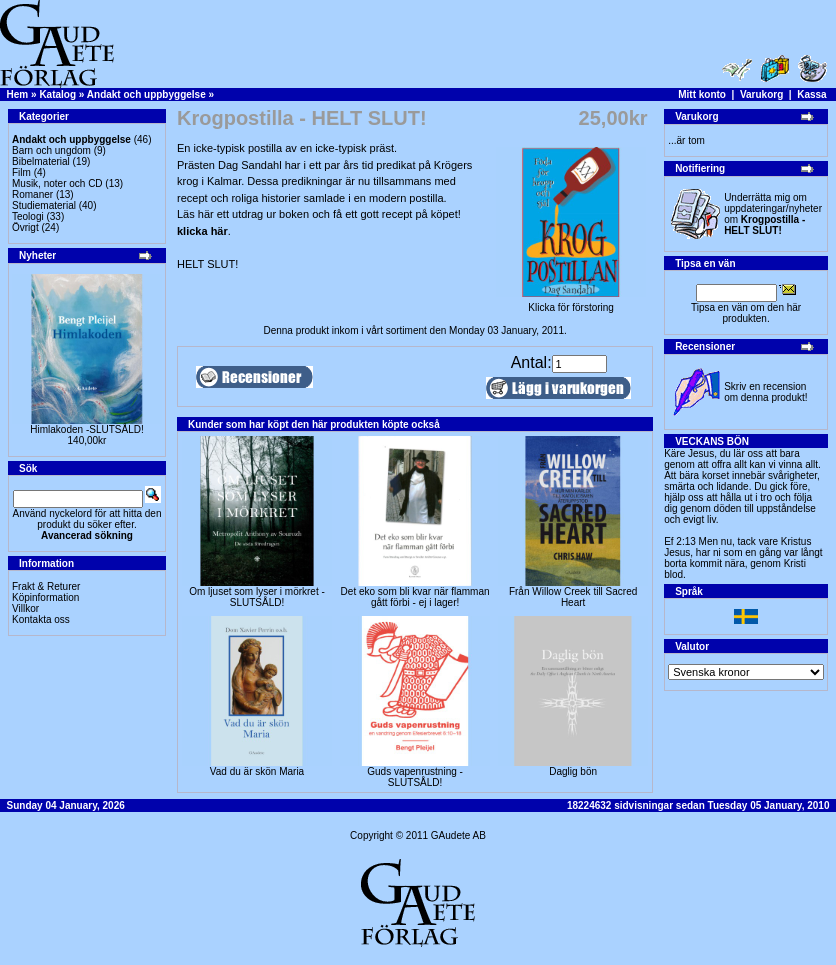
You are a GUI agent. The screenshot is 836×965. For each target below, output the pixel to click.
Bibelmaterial (41, 161)
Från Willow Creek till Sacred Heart (573, 597)
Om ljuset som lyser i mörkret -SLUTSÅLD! (257, 597)
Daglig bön (573, 771)
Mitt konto (702, 94)
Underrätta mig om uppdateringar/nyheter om (773, 214)
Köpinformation (45, 597)
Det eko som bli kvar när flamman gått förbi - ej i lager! (415, 597)
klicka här (202, 231)
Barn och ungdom (51, 150)
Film (21, 172)
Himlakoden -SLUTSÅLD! (86, 429)
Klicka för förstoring (571, 303)
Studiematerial (44, 205)
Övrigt (25, 227)
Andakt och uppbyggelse (146, 94)
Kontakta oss (41, 619)
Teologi (28, 216)
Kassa (811, 94)
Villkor (25, 608)
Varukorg (761, 94)
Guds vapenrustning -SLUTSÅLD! (415, 777)
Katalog (57, 94)
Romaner (32, 194)
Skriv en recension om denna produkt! (765, 392)
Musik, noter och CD (57, 183)
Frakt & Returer (46, 586)
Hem (18, 94)
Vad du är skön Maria (257, 771)
